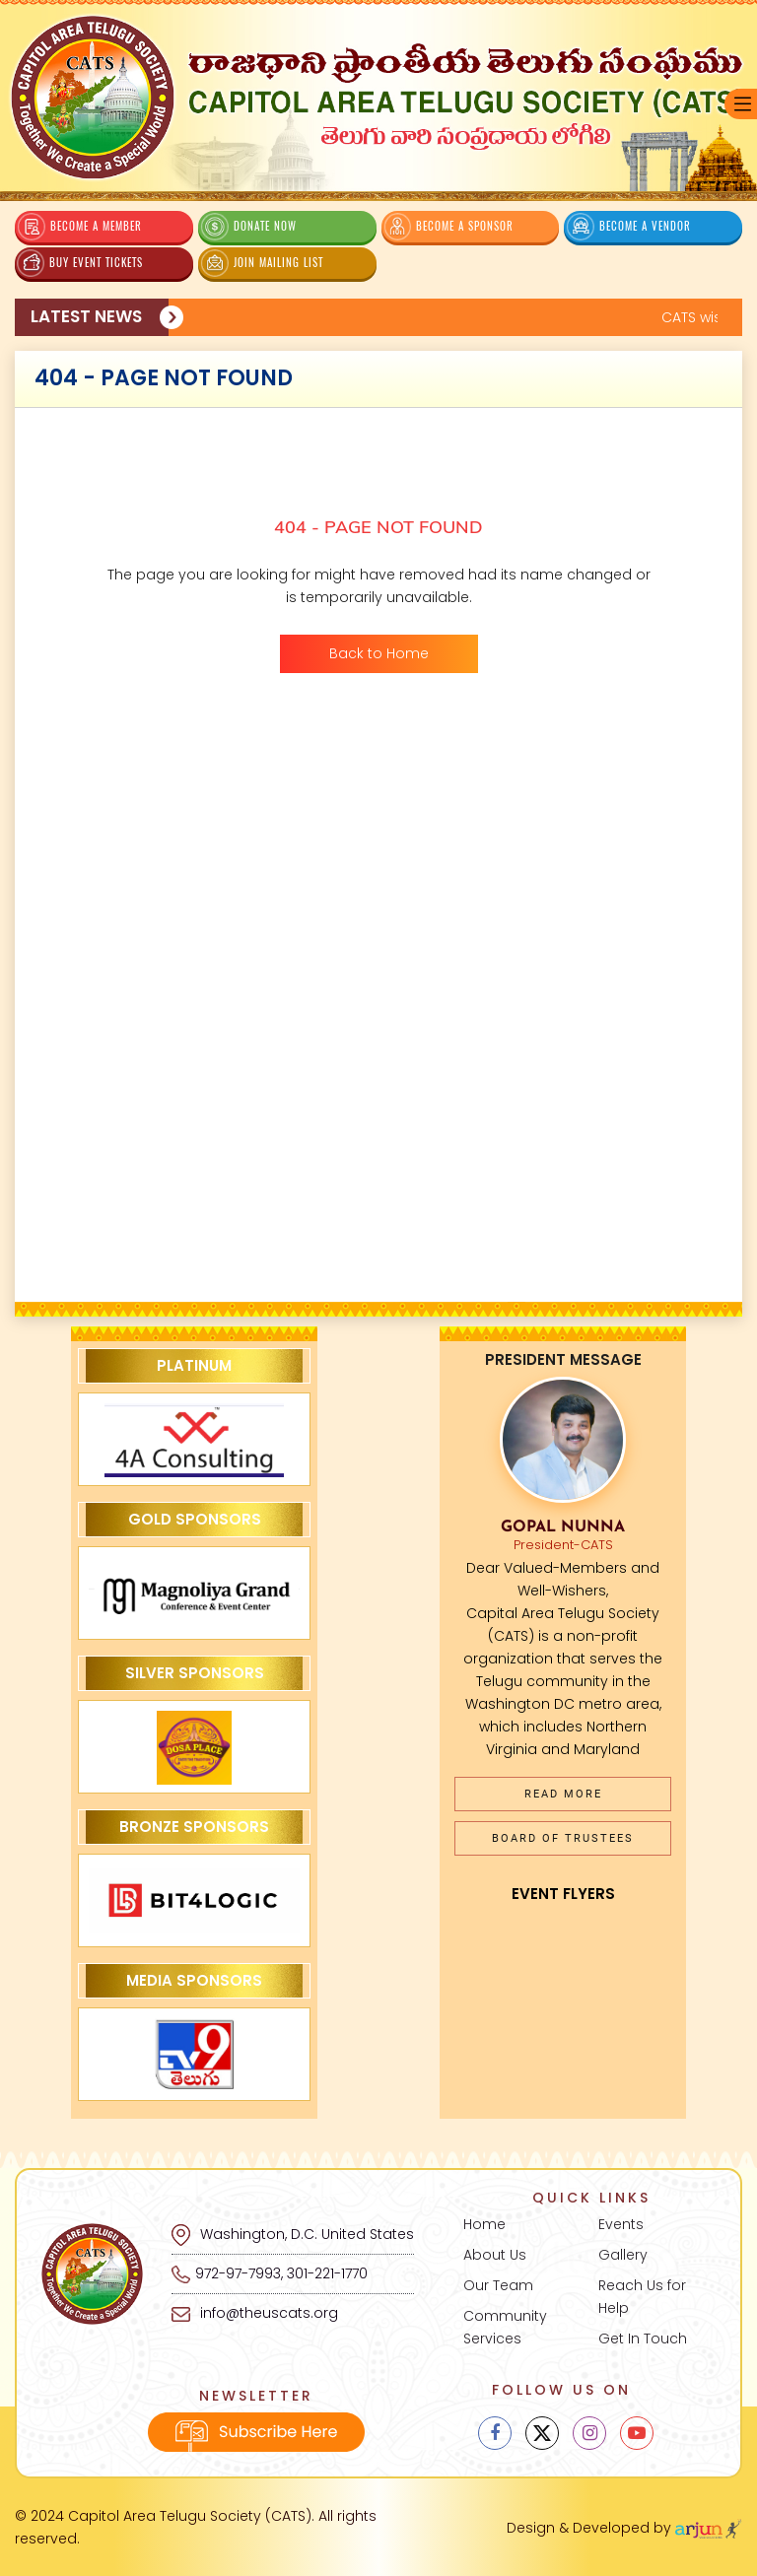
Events (621, 2224)
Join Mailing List (261, 263)
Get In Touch (642, 2338)
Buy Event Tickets (80, 263)
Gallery (623, 2255)
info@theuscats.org (255, 2313)
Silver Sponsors (194, 1672)
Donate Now (248, 226)
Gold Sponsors (194, 1519)
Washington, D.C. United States (293, 2234)
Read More (563, 1794)
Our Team (498, 2285)
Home (484, 2224)
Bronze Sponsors (194, 1826)
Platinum (194, 1365)
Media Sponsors (194, 1980)
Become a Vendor (628, 226)
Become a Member (79, 226)
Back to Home (379, 653)
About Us (494, 2255)
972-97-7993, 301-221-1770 (281, 2273)
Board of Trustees (563, 1838)
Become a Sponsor (449, 226)
